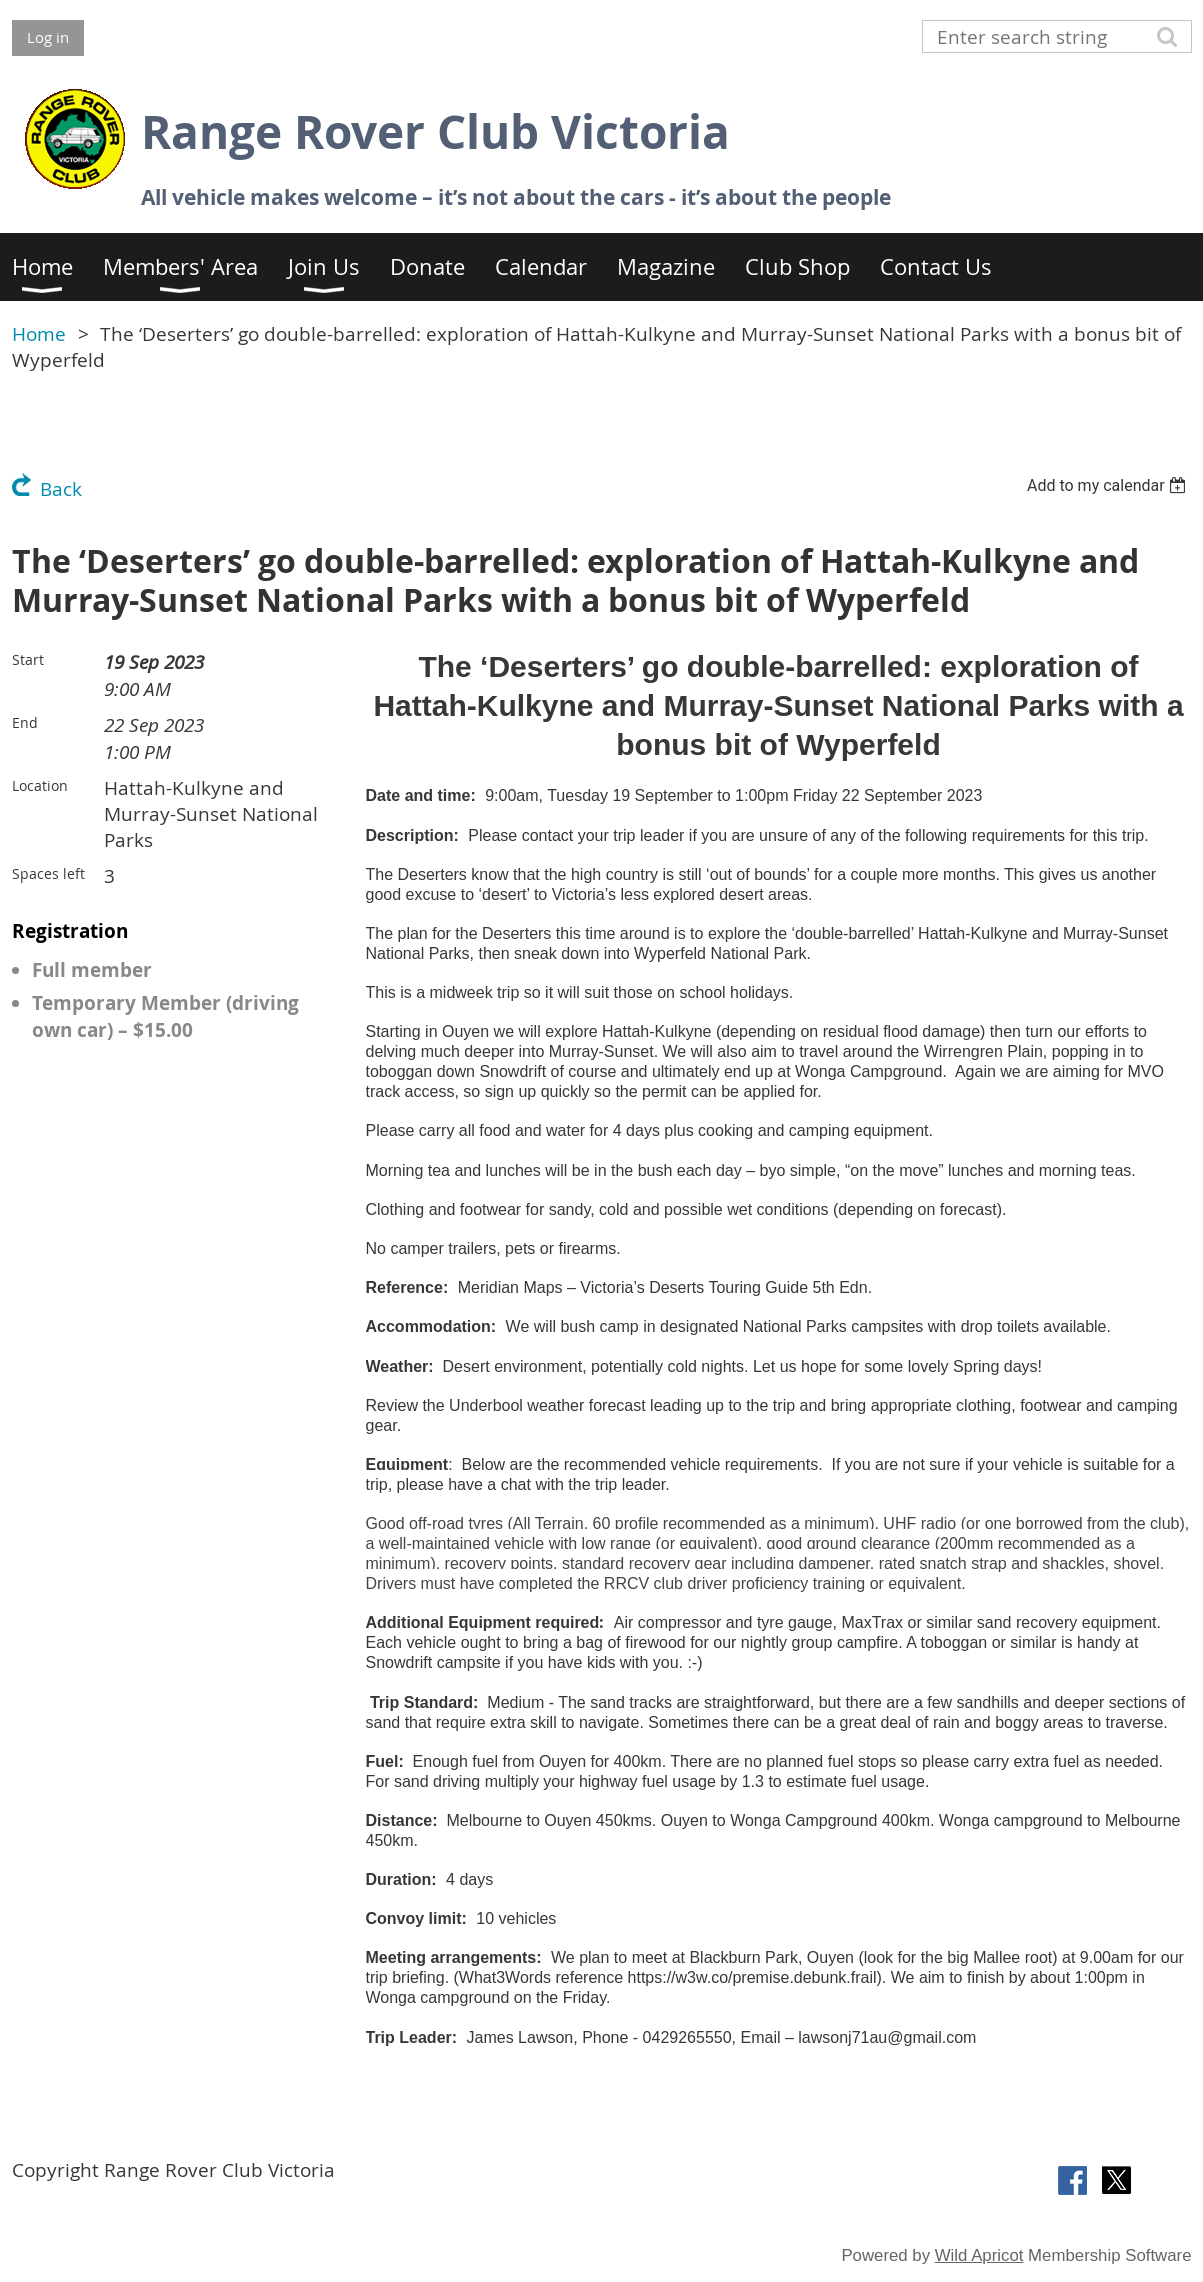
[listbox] (1109, 485)
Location (40, 785)
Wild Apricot (979, 2255)
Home (39, 334)
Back (61, 489)
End (25, 722)
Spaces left (48, 873)
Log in (48, 37)
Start (28, 659)
